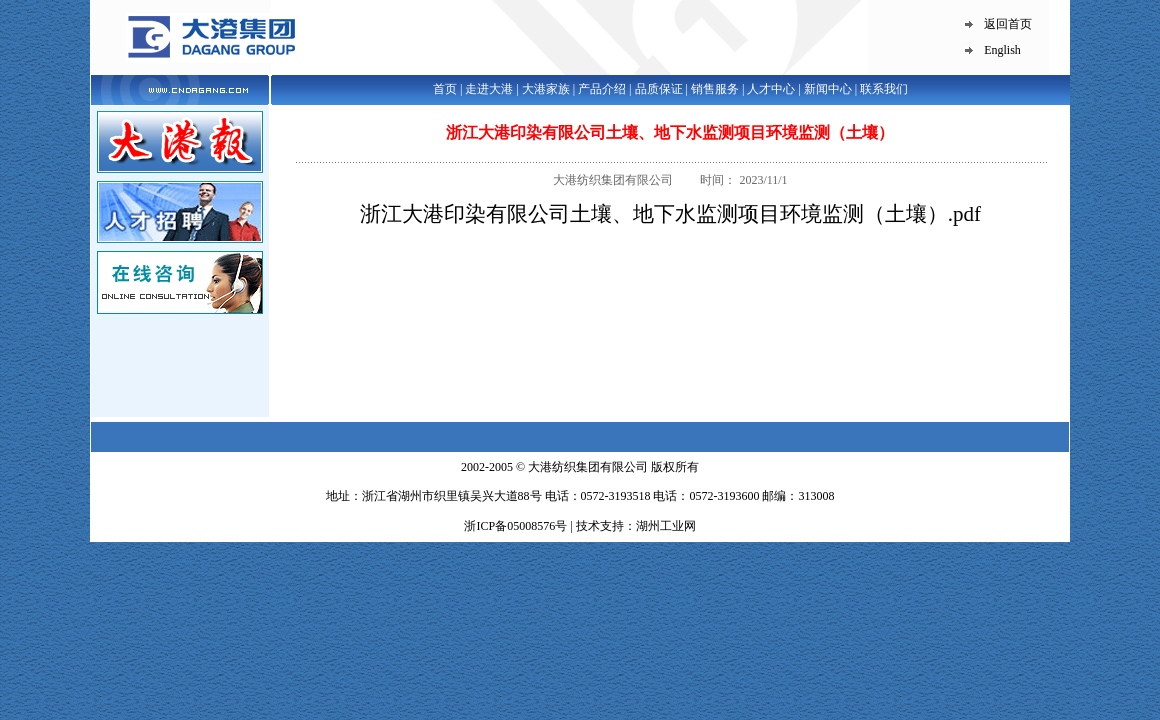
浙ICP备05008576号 (517, 526)
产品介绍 (602, 89)
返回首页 (1008, 24)
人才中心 (771, 89)
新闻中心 (828, 89)
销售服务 (715, 89)
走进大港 (489, 89)
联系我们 (884, 89)
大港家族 (546, 89)
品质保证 (659, 89)
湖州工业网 (666, 526)
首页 (445, 89)
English (1002, 50)
